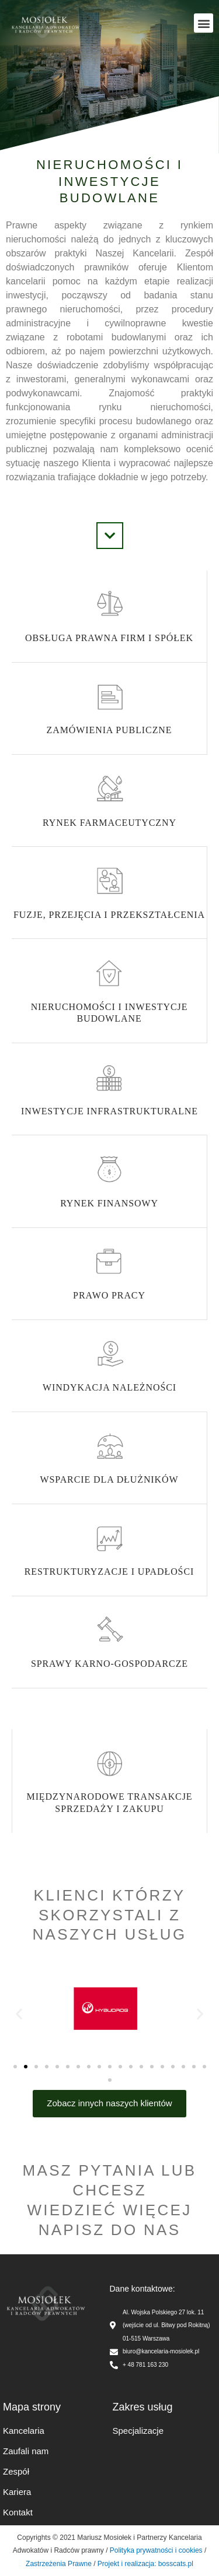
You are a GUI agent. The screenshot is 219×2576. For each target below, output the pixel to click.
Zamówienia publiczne (109, 730)
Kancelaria (23, 2431)
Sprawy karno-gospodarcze (109, 1664)
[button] (203, 23)
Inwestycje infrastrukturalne (109, 1111)
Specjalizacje (138, 2431)
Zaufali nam (25, 2451)
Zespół (16, 2471)
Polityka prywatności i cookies (156, 2550)
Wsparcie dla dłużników (109, 1479)
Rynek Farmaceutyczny (109, 823)
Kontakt (18, 2512)
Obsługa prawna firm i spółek (109, 638)
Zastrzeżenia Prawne (59, 2564)
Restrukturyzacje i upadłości (109, 1571)
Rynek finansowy (109, 1203)
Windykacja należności (109, 1387)
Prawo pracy (109, 1295)
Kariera (17, 2492)
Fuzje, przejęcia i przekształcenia (109, 915)
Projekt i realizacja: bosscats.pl (144, 2564)
